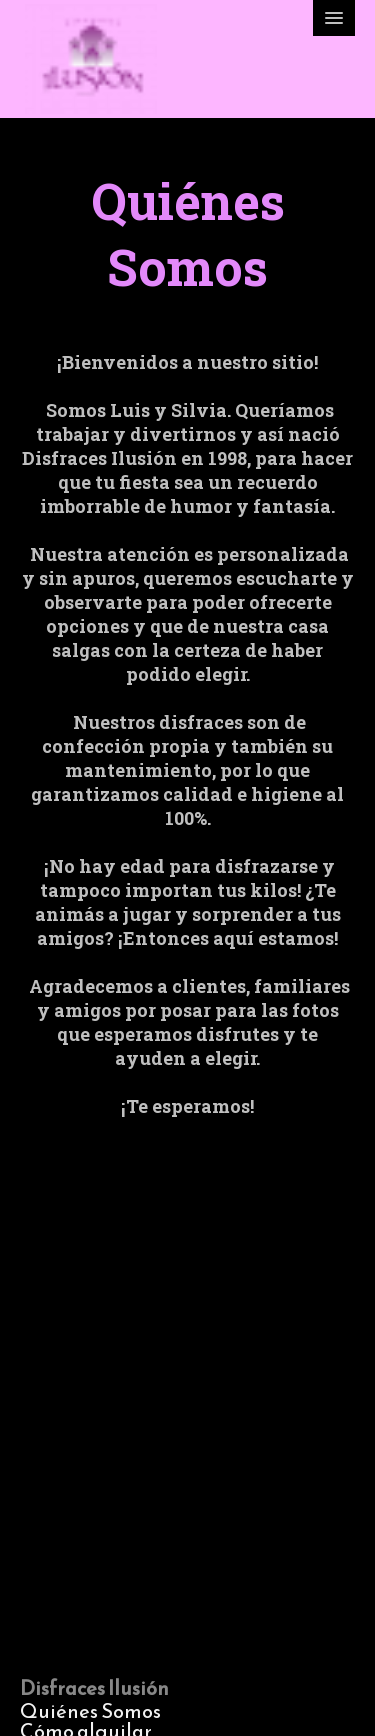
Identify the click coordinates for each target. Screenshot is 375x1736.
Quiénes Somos (90, 1711)
